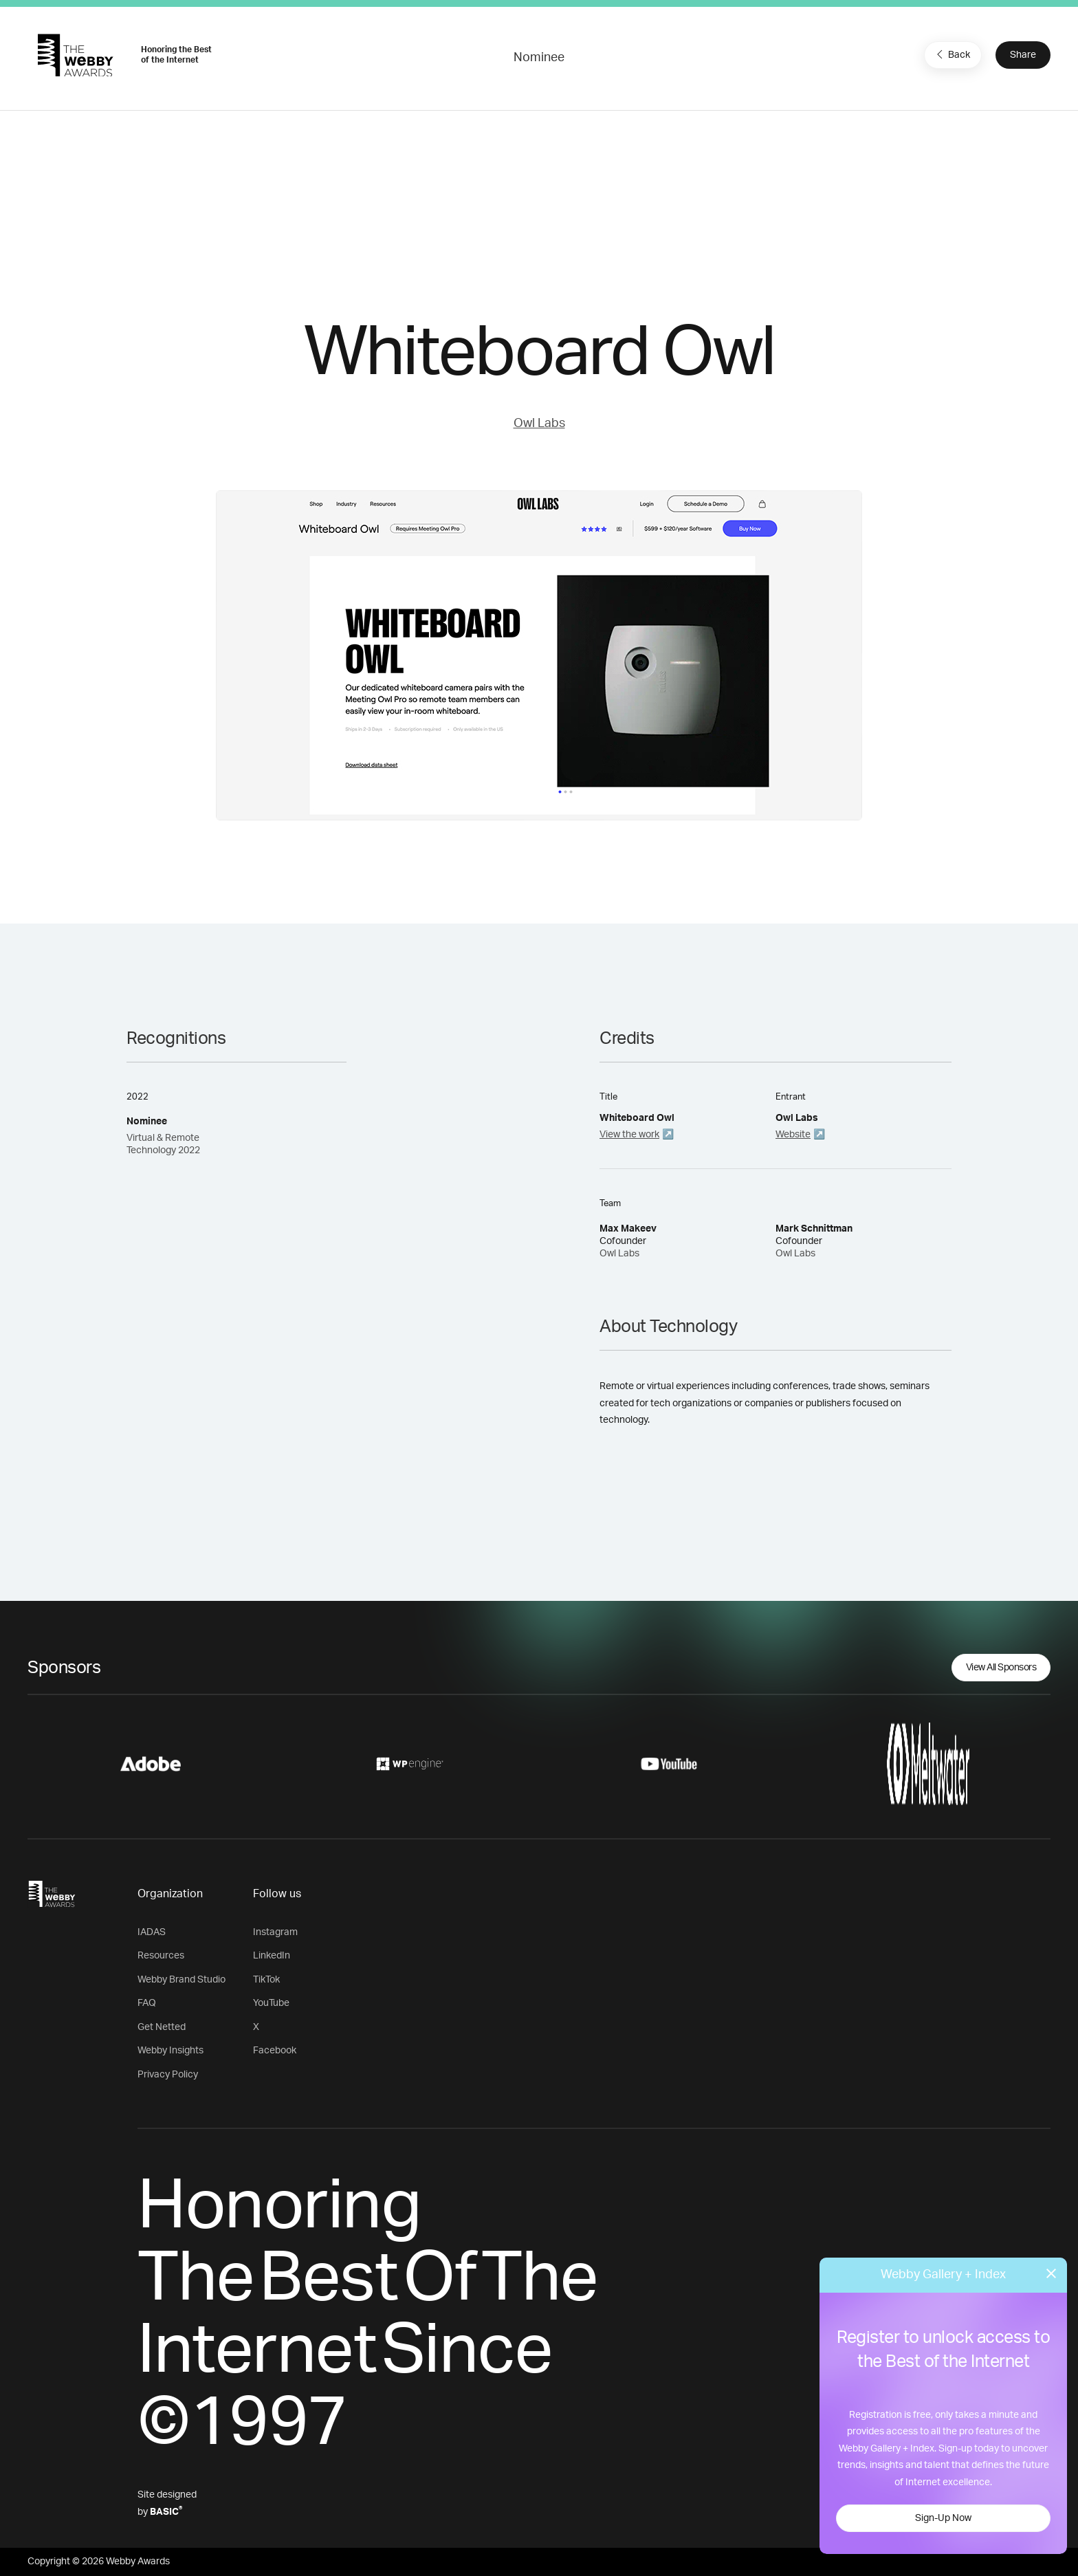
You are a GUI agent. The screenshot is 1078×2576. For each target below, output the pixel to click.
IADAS (152, 1932)
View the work (629, 1134)
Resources (161, 1956)
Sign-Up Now (943, 2518)
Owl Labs (539, 423)
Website (793, 1134)
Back (951, 54)
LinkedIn (271, 1956)
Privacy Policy (168, 2075)
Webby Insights (171, 2050)
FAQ (147, 2003)
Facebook (274, 2050)
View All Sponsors (1001, 1667)
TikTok (266, 1980)
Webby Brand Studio (182, 1980)
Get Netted (162, 2027)
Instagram (275, 1932)
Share (1023, 55)
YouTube (271, 2003)
